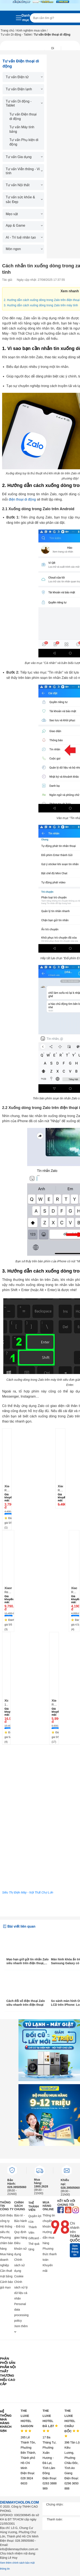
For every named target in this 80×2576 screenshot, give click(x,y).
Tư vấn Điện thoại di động (23, 116)
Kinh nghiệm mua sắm (31, 30)
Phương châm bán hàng (6, 2243)
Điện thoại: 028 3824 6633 (28, 2478)
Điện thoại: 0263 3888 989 (50, 2483)
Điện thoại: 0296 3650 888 (72, 2483)
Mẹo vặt (24, 214)
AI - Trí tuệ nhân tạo (24, 237)
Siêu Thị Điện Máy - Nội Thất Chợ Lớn (27, 1892)
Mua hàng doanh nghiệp (6, 2259)
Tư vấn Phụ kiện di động (24, 142)
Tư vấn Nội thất (24, 185)
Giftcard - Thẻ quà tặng (34, 2243)
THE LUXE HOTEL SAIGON (27, 2421)
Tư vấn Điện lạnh (24, 89)
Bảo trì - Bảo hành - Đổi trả (20, 2221)
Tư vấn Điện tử (24, 77)
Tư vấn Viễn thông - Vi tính (24, 171)
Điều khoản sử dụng (20, 2248)
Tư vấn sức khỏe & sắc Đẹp (24, 199)
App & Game (24, 225)
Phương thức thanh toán (50, 2254)
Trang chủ (7, 30)
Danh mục (25, 18)
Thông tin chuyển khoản (49, 2221)
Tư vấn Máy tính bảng (22, 129)
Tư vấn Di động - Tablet (16, 34)
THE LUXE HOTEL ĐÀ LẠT (50, 2421)
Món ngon (24, 249)
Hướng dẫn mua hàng (48, 2237)
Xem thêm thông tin (74, 2250)
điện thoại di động (22, 499)
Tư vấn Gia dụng (24, 157)
